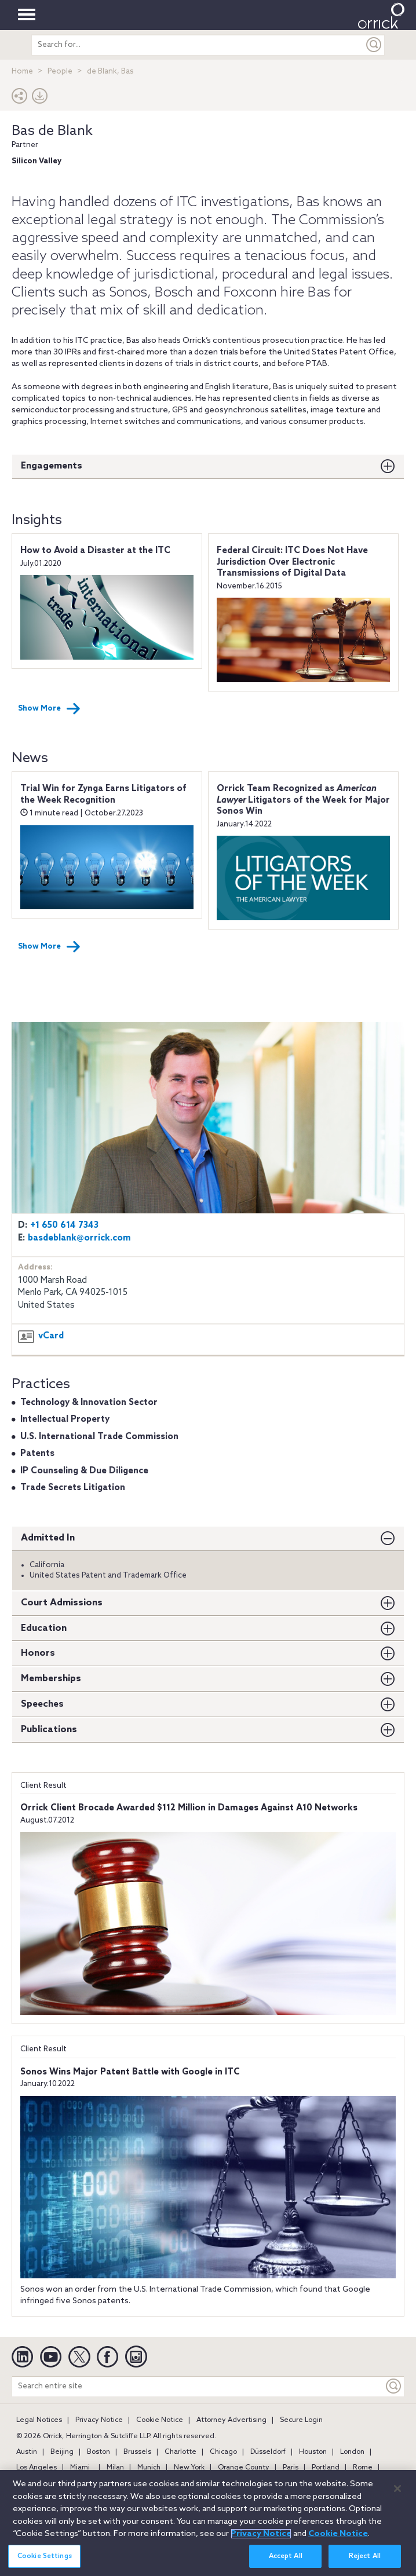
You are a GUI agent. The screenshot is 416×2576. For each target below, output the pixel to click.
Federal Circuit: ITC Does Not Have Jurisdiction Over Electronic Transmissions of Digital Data (292, 562)
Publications (49, 1729)
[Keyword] (394, 2386)
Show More (49, 708)
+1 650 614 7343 (64, 1225)
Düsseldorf (268, 2452)
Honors (38, 1653)
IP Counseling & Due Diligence (84, 1471)
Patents (37, 1453)
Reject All (365, 2563)
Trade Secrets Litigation (72, 1488)
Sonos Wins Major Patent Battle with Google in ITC (130, 2072)
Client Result (43, 1785)
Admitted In (48, 1537)
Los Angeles (36, 2468)
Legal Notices (39, 2420)
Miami (80, 2468)
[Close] (397, 2495)
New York (189, 2468)
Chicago (223, 2452)
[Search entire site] (198, 2386)
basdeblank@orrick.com (79, 1238)
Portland (326, 2468)
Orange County (243, 2468)
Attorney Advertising (231, 2420)
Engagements (51, 465)
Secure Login (301, 2420)
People (60, 71)
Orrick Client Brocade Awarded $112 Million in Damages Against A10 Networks (188, 1808)
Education (44, 1628)
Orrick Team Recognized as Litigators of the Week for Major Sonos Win (303, 800)
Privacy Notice (99, 2420)
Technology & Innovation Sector (89, 1402)
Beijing (62, 2452)
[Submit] (374, 45)
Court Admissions (62, 1602)
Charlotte (180, 2452)
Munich (148, 2468)
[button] (20, 98)
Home (22, 71)
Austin (26, 2452)
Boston (98, 2452)
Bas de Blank (52, 131)
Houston (313, 2452)
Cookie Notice (159, 2420)
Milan (115, 2468)
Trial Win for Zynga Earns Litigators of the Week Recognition (103, 795)
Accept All (285, 2563)
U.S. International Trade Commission (99, 1437)
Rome (363, 2468)
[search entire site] (197, 45)
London (352, 2452)
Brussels (137, 2452)
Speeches (42, 1704)
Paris (290, 2468)
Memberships (51, 1678)
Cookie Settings (44, 2563)
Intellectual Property (65, 1419)
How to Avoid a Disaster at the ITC (95, 551)
